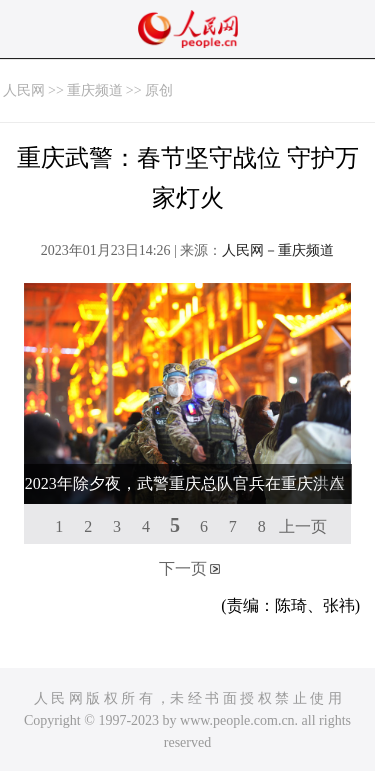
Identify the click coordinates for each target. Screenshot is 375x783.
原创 (159, 90)
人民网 (24, 90)
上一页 (303, 526)
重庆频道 (95, 90)
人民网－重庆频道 (278, 250)
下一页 (183, 568)
